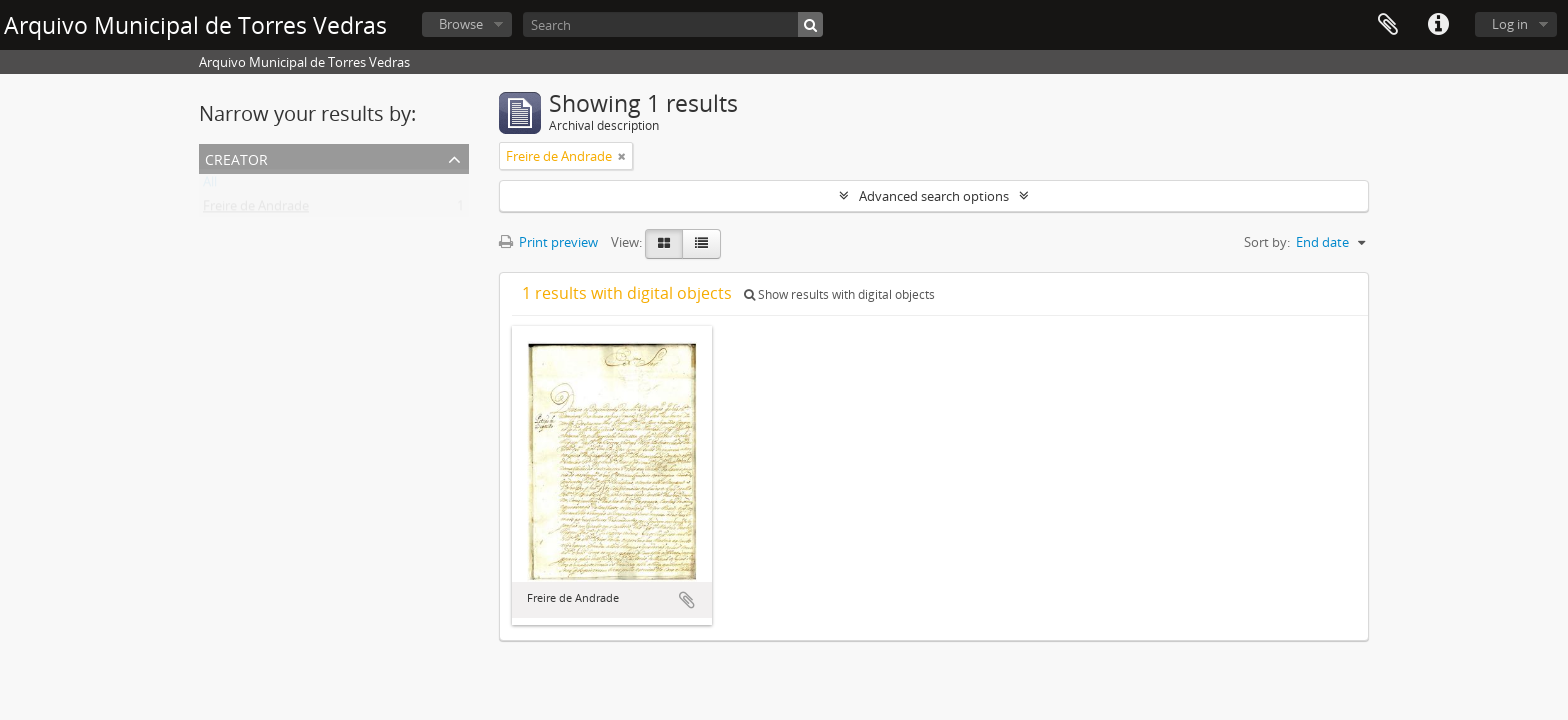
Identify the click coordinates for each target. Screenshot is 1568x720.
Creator (236, 157)
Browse (461, 24)
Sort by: (1267, 242)
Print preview (548, 242)
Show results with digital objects (839, 294)
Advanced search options (934, 196)
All (210, 186)
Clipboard (1388, 25)
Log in (1510, 24)
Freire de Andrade (256, 210)
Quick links (1438, 25)
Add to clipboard (687, 600)
